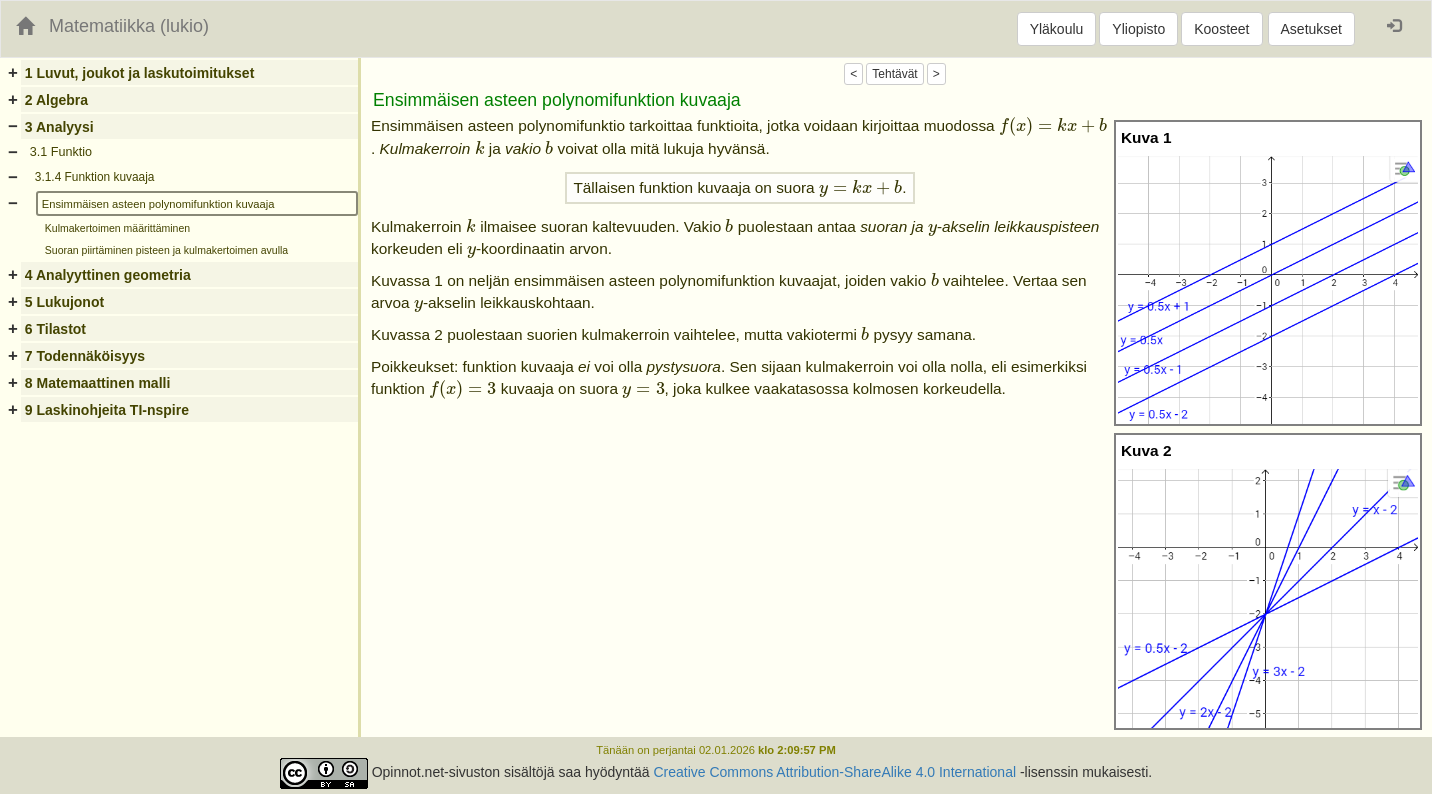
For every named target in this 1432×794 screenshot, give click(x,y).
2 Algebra (56, 100)
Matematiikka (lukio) (129, 26)
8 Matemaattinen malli (98, 383)
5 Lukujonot (64, 302)
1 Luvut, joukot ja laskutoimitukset (139, 73)
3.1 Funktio (61, 152)
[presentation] (1053, 127)
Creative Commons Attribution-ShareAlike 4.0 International (834, 772)
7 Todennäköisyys (85, 356)
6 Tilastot (55, 329)
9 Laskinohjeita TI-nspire (107, 410)
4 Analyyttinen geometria (108, 275)
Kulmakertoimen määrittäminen (117, 228)
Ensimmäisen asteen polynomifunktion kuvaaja (158, 204)
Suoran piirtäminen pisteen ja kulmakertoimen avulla (166, 250)
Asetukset (1311, 29)
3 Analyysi (59, 127)
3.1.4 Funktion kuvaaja (95, 177)
